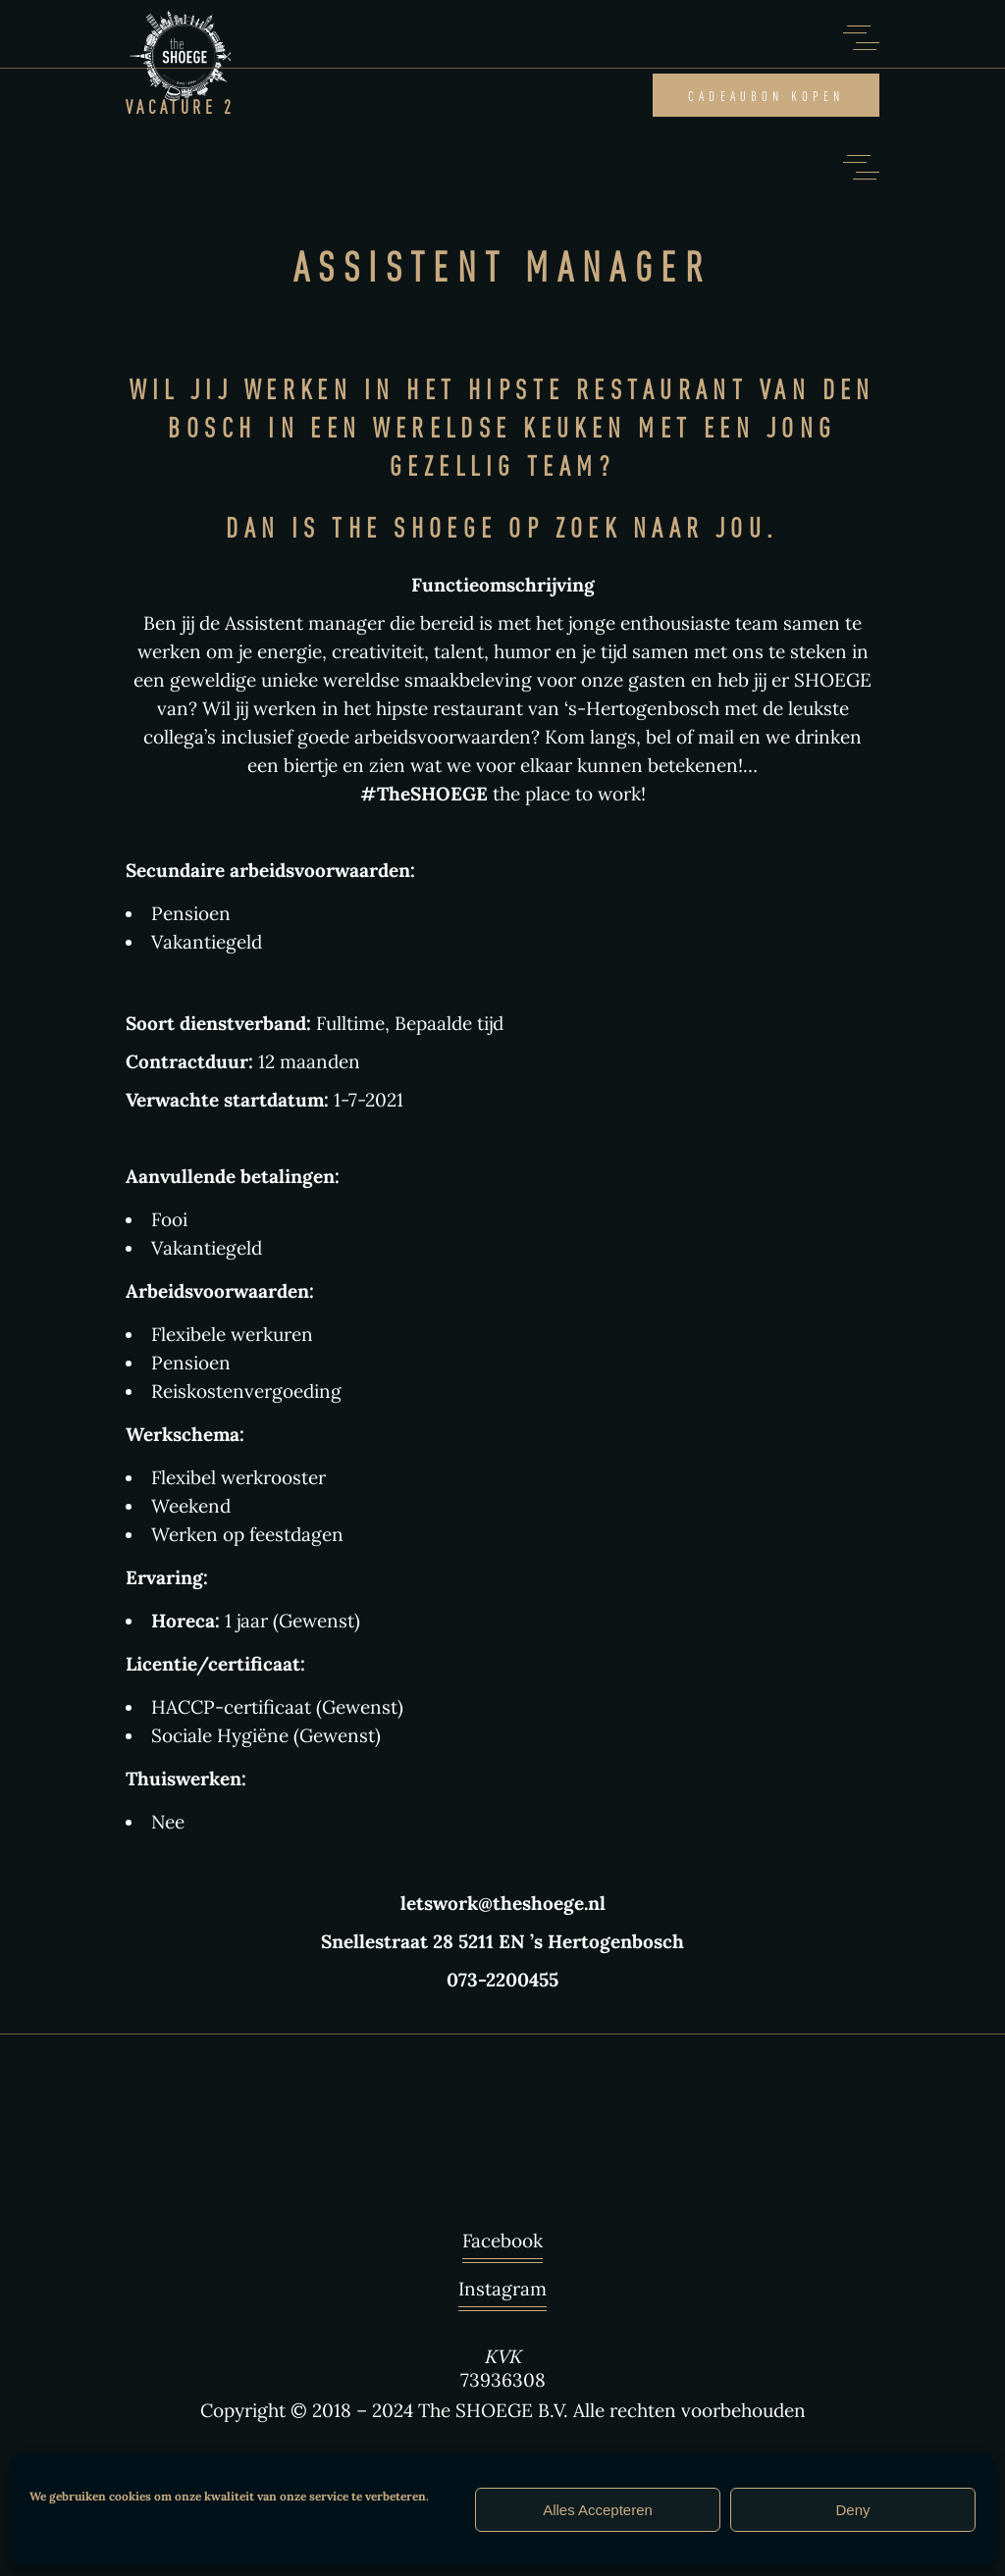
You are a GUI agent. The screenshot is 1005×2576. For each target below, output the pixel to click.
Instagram (502, 2293)
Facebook (502, 2245)
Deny (852, 2509)
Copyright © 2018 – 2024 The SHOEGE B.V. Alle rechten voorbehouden (503, 2410)
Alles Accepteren (598, 2509)
